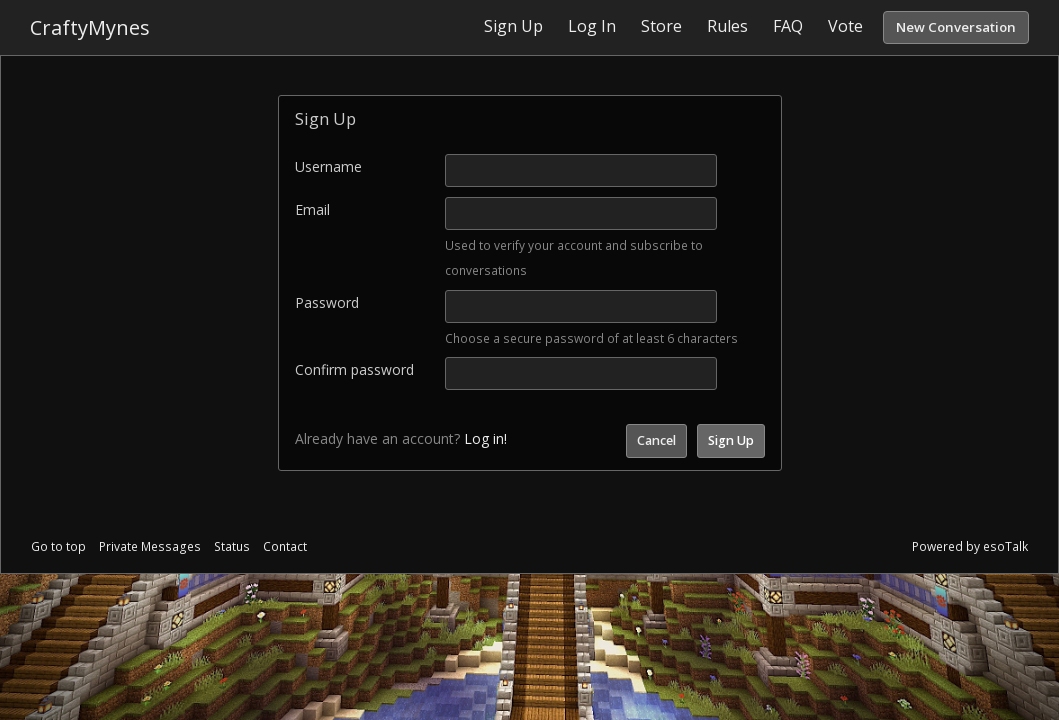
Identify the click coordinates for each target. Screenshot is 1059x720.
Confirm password (354, 369)
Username (328, 166)
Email (312, 209)
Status (232, 546)
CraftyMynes (90, 27)
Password (327, 302)
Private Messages (150, 546)
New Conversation (956, 27)
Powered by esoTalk (970, 546)
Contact (285, 546)
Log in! (485, 438)
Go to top (58, 546)
